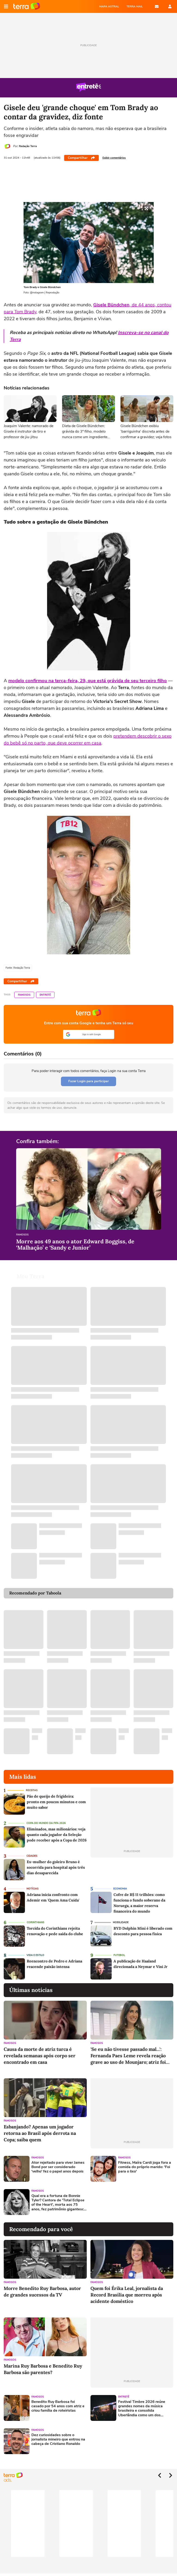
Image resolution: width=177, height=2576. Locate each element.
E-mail (157, 6)
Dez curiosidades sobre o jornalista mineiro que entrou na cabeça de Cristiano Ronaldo (58, 2439)
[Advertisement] (125, 2202)
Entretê (45, 995)
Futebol (119, 1955)
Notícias (33, 1888)
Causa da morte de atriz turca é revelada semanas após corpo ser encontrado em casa (39, 2055)
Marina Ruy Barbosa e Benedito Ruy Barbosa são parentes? (43, 2369)
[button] (88, 1034)
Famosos (24, 995)
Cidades (32, 1856)
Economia (120, 1888)
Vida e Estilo (35, 1955)
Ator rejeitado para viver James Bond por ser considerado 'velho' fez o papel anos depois (57, 2167)
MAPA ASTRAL (109, 6)
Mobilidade (121, 1922)
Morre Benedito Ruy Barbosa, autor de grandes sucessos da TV (42, 2291)
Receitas (32, 1790)
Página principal (26, 6)
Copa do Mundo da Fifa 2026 (46, 1823)
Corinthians (35, 1922)
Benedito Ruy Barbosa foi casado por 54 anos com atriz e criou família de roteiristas (57, 2406)
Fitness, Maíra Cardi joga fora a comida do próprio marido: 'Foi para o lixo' (144, 2167)
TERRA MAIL (134, 6)
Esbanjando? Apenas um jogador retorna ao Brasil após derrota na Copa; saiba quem (40, 2133)
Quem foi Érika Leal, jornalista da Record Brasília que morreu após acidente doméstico (126, 2294)
